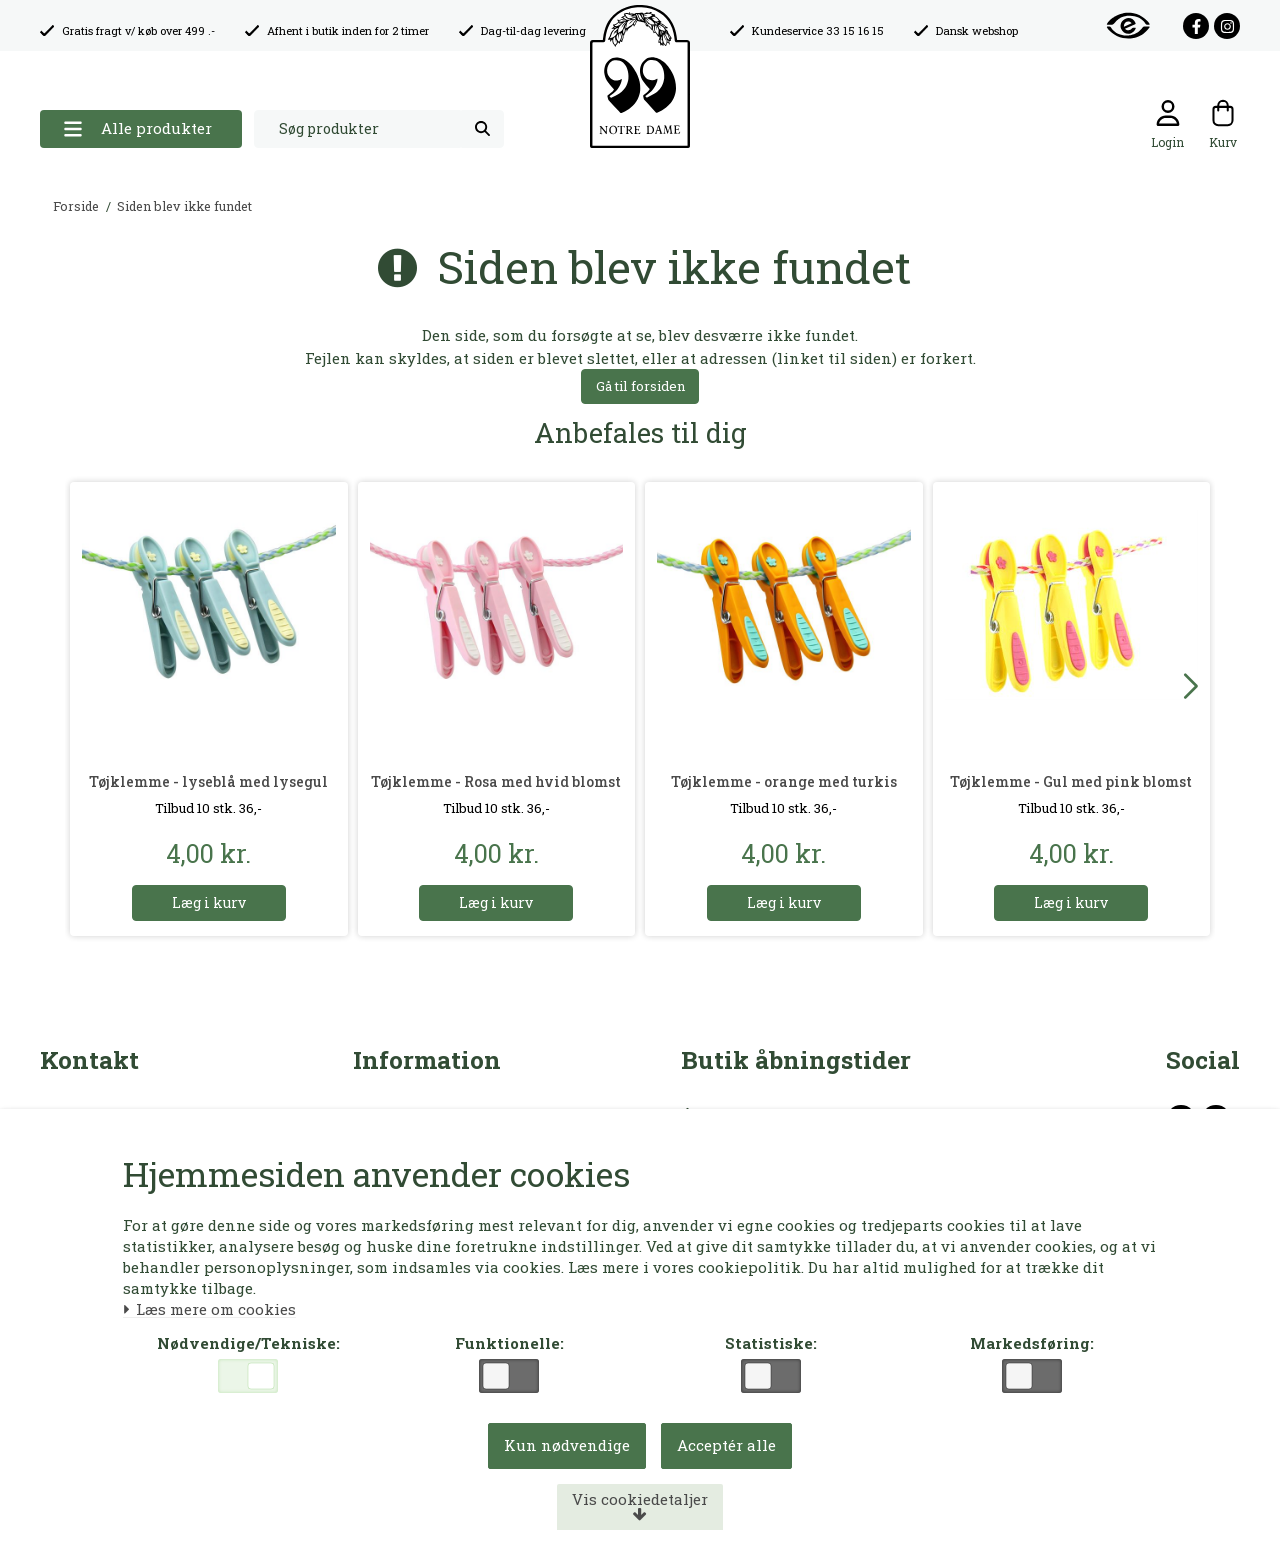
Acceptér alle (726, 1446)
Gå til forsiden (640, 386)
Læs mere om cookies (210, 1310)
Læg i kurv (209, 902)
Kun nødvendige (567, 1446)
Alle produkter (137, 128)
